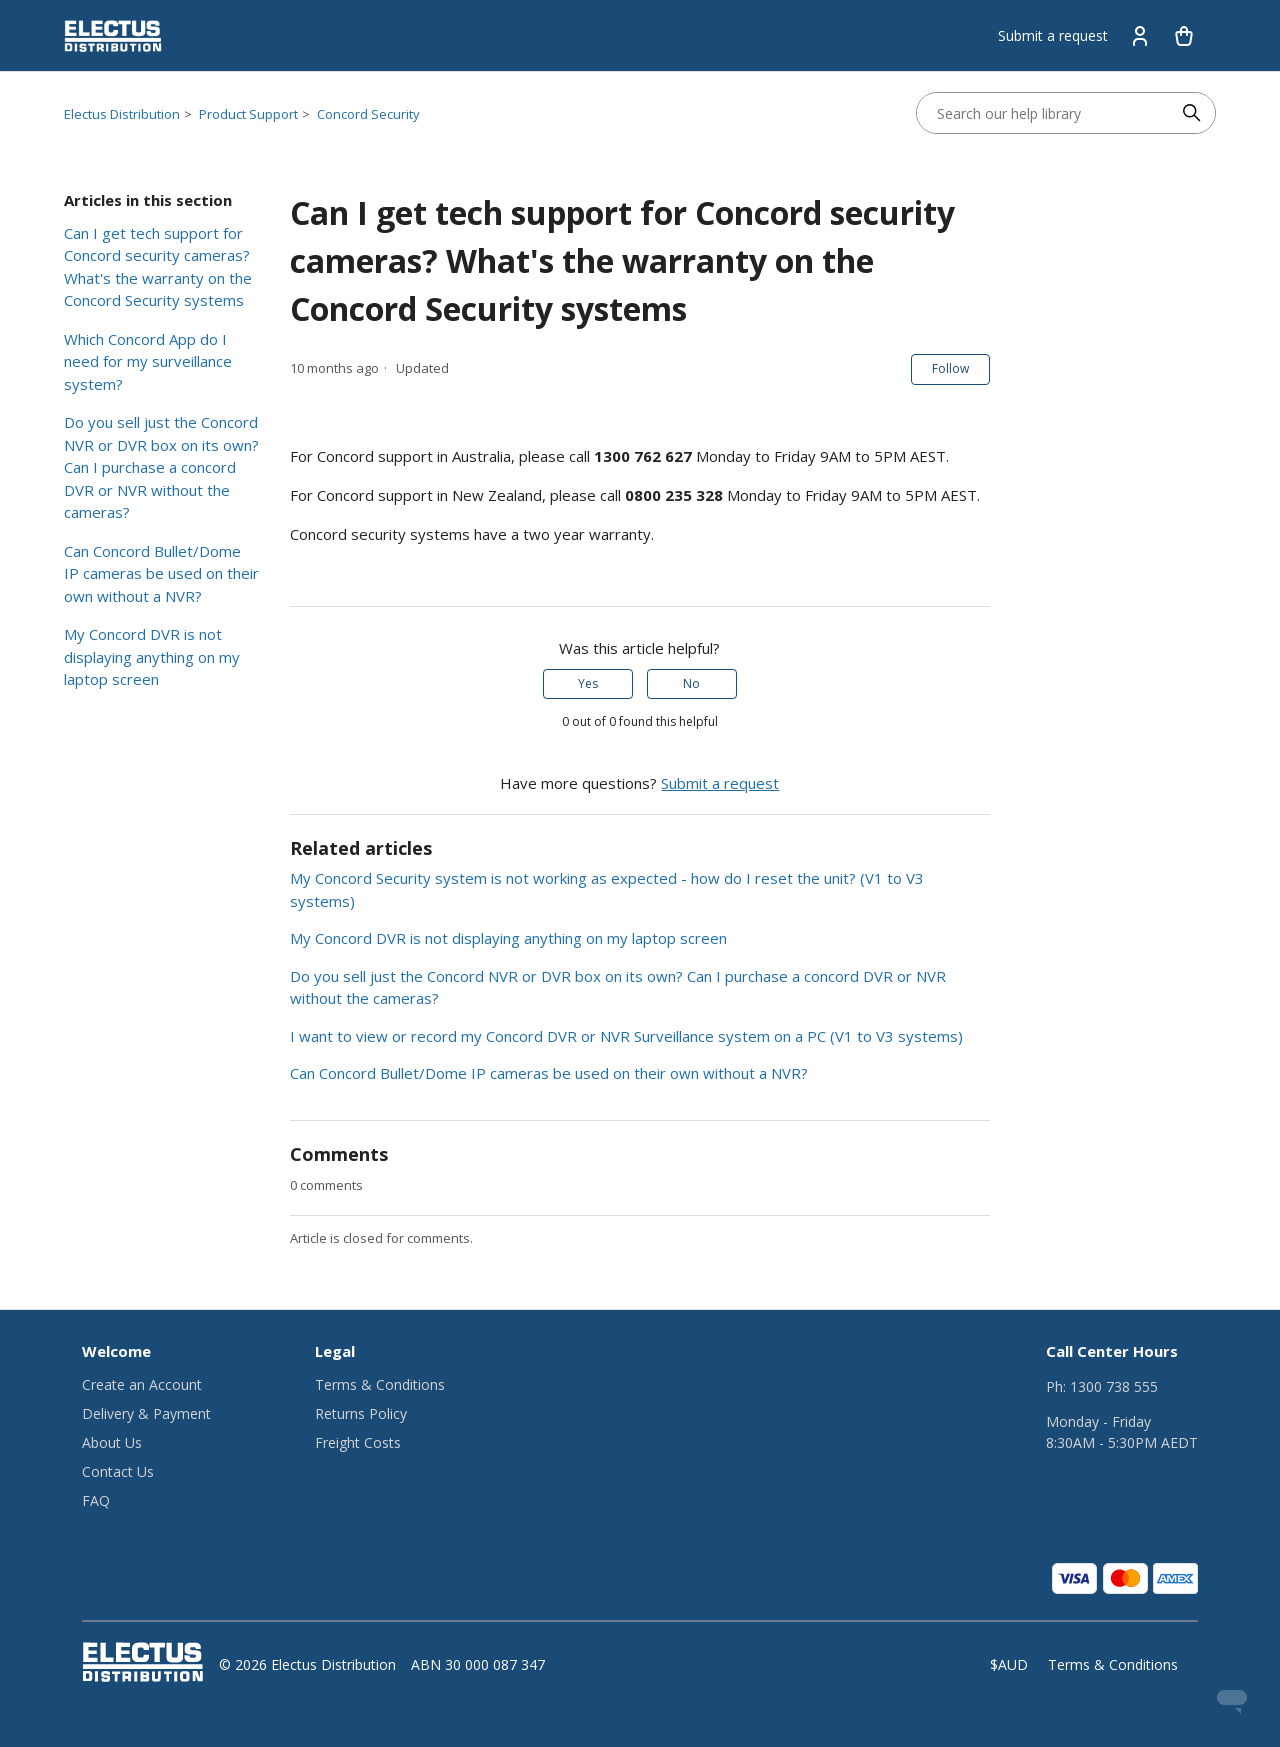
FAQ (96, 1500)
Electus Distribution (122, 114)
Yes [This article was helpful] (588, 683)
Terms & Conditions (380, 1384)
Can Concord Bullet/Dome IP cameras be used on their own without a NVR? (161, 573)
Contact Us (118, 1471)
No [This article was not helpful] (691, 683)
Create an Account (142, 1384)
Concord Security (368, 114)
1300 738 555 (1114, 1386)
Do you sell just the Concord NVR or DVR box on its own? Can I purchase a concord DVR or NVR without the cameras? (161, 467)
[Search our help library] (1046, 113)
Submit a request (1053, 35)
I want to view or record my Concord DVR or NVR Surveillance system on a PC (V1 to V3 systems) (626, 1036)
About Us (112, 1442)
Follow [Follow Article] (950, 368)
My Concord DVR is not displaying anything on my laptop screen (152, 656)
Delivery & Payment (146, 1413)
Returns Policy (361, 1413)
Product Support (248, 114)
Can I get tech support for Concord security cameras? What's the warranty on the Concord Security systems (158, 267)
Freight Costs (358, 1442)
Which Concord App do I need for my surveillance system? (148, 361)
